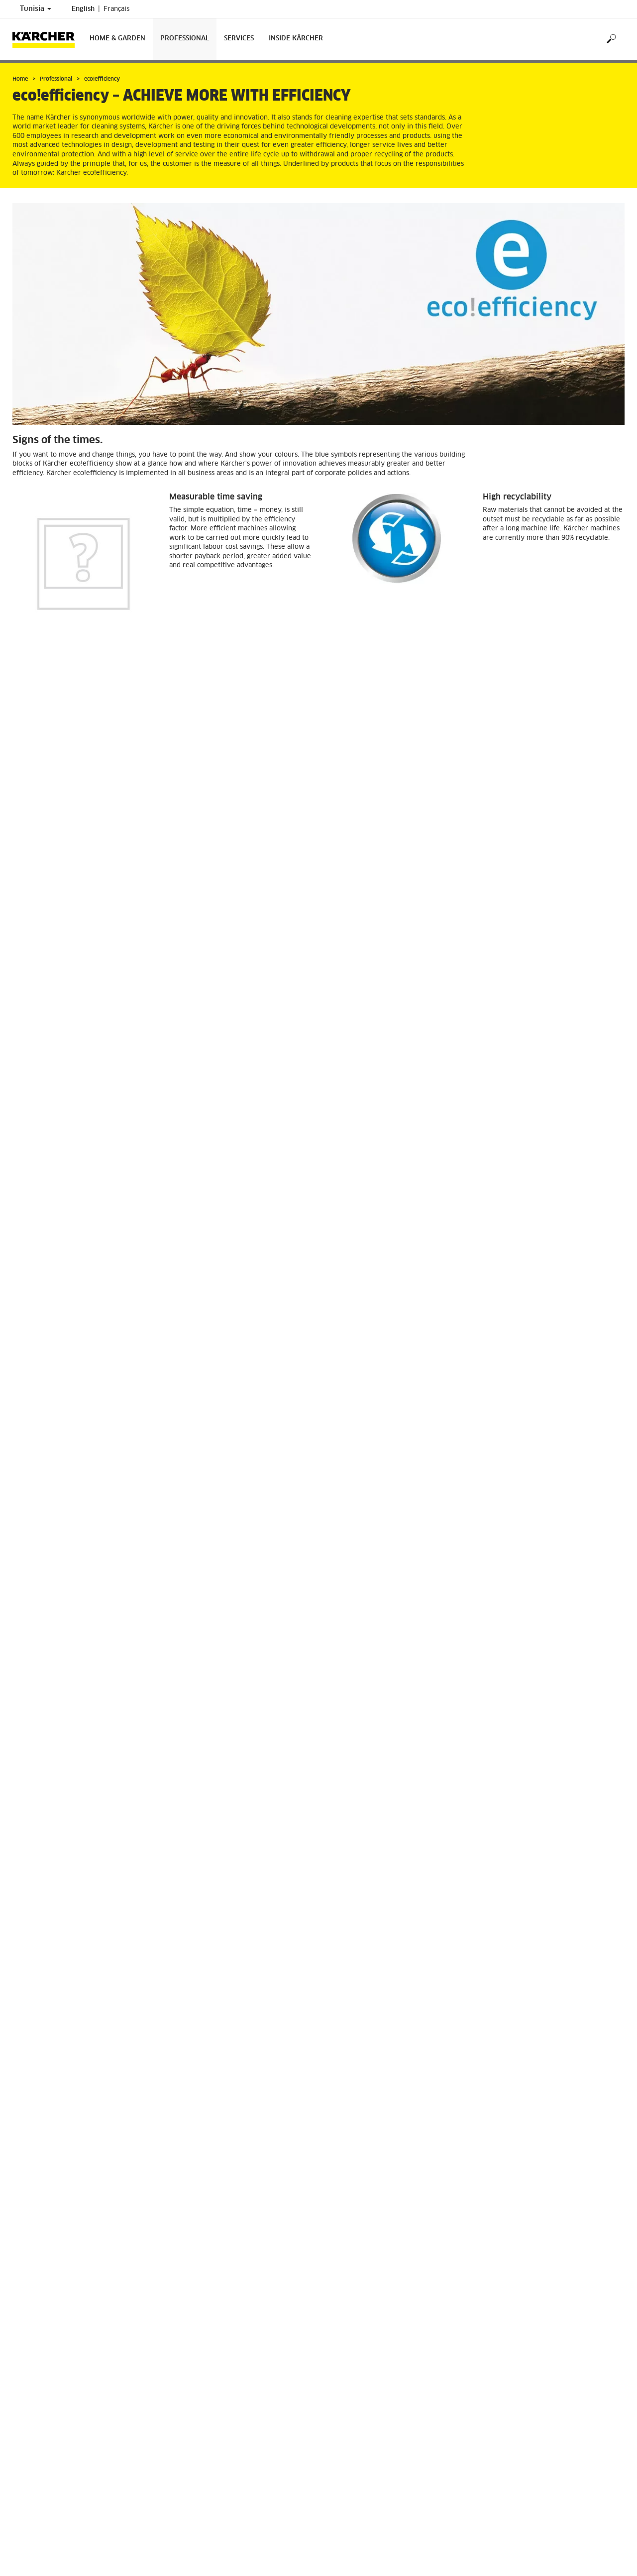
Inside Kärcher (296, 38)
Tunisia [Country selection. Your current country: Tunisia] (35, 8)
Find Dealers (31, 2510)
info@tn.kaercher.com (380, 2567)
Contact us (344, 2497)
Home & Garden (117, 38)
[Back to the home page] (47, 39)
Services (239, 38)
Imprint (23, 2519)
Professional (184, 38)
